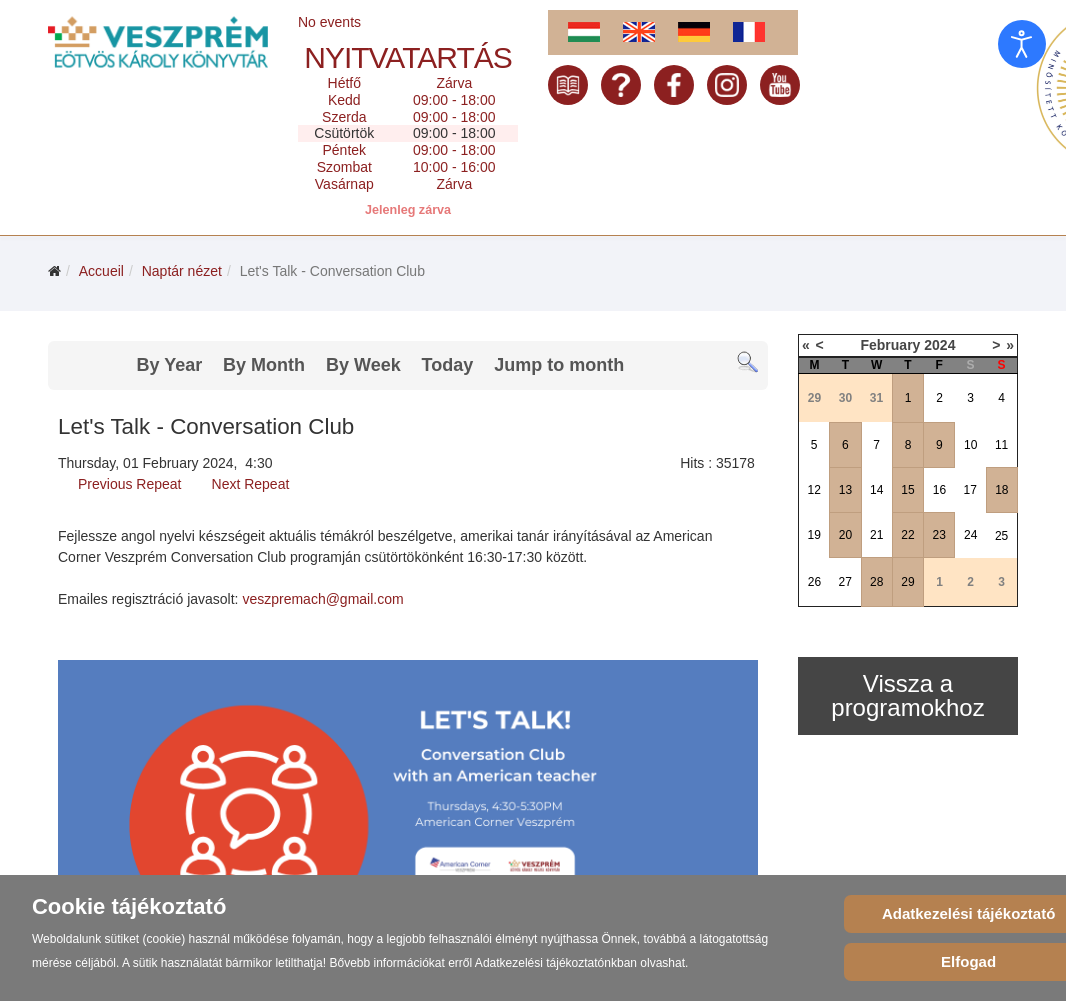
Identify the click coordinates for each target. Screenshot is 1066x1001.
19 (813, 535)
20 (845, 535)
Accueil (101, 271)
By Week (363, 365)
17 (970, 490)
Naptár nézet (182, 271)
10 (970, 445)
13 (845, 490)
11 (1001, 445)
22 (907, 535)
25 (1001, 536)
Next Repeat (251, 484)
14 (876, 490)
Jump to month (559, 365)
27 (844, 582)
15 (907, 490)
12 (813, 490)
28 (876, 582)
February (890, 345)
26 (814, 582)
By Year (169, 365)
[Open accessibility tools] (1022, 44)
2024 (939, 345)
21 (876, 535)
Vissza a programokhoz (907, 695)
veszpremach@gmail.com (322, 599)
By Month (264, 365)
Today (448, 365)
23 (939, 535)
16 (939, 490)
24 (970, 535)
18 (1001, 490)
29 (907, 582)
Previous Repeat (130, 484)
